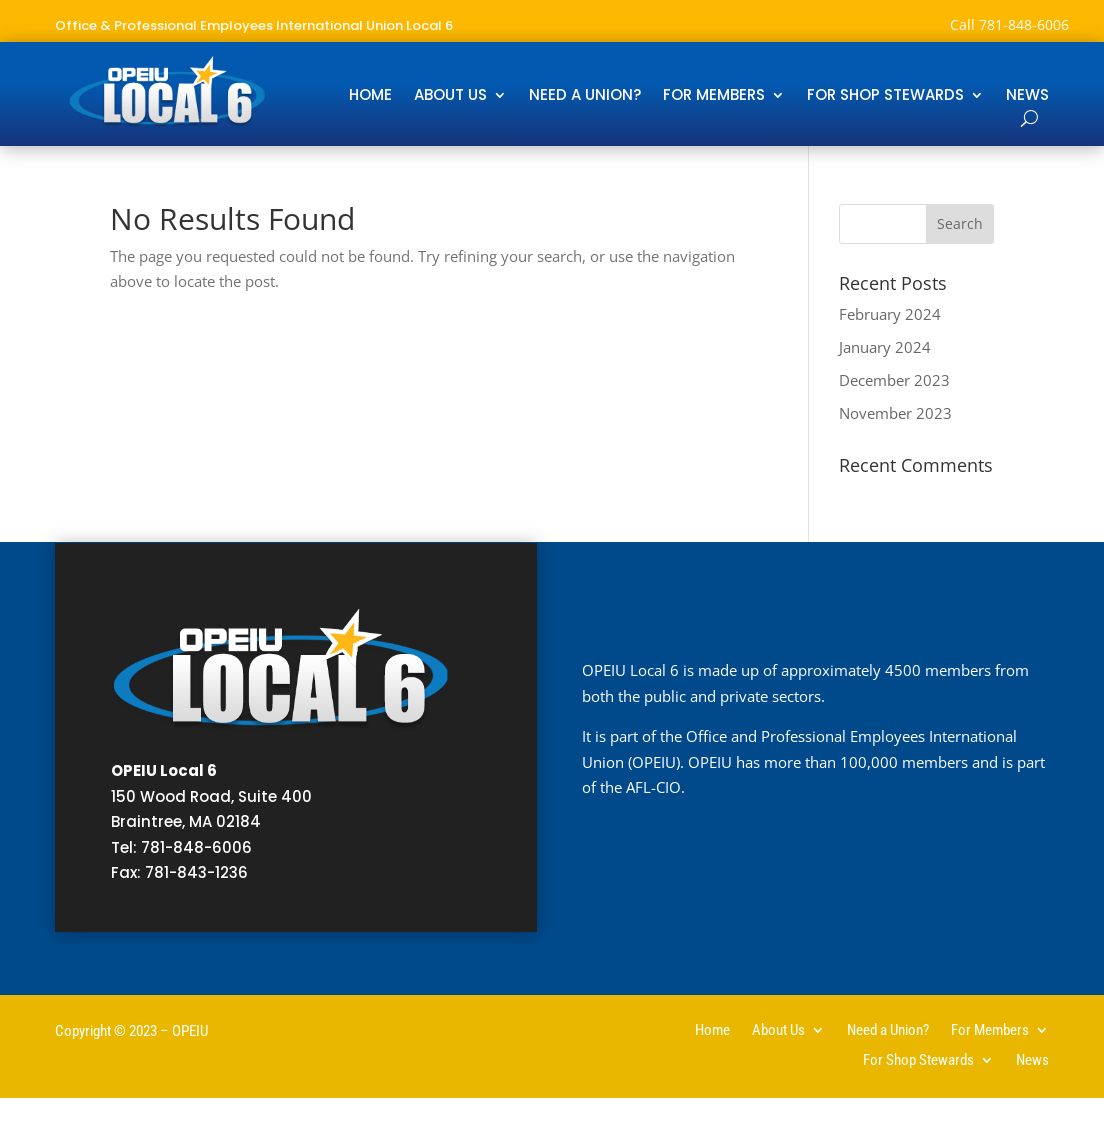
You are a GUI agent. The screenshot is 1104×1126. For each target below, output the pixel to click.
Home (370, 96)
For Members (714, 96)
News (1027, 96)
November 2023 (895, 413)
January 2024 (885, 347)
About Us (450, 96)
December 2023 (894, 380)
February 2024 (890, 314)
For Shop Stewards (885, 96)
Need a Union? (585, 96)
